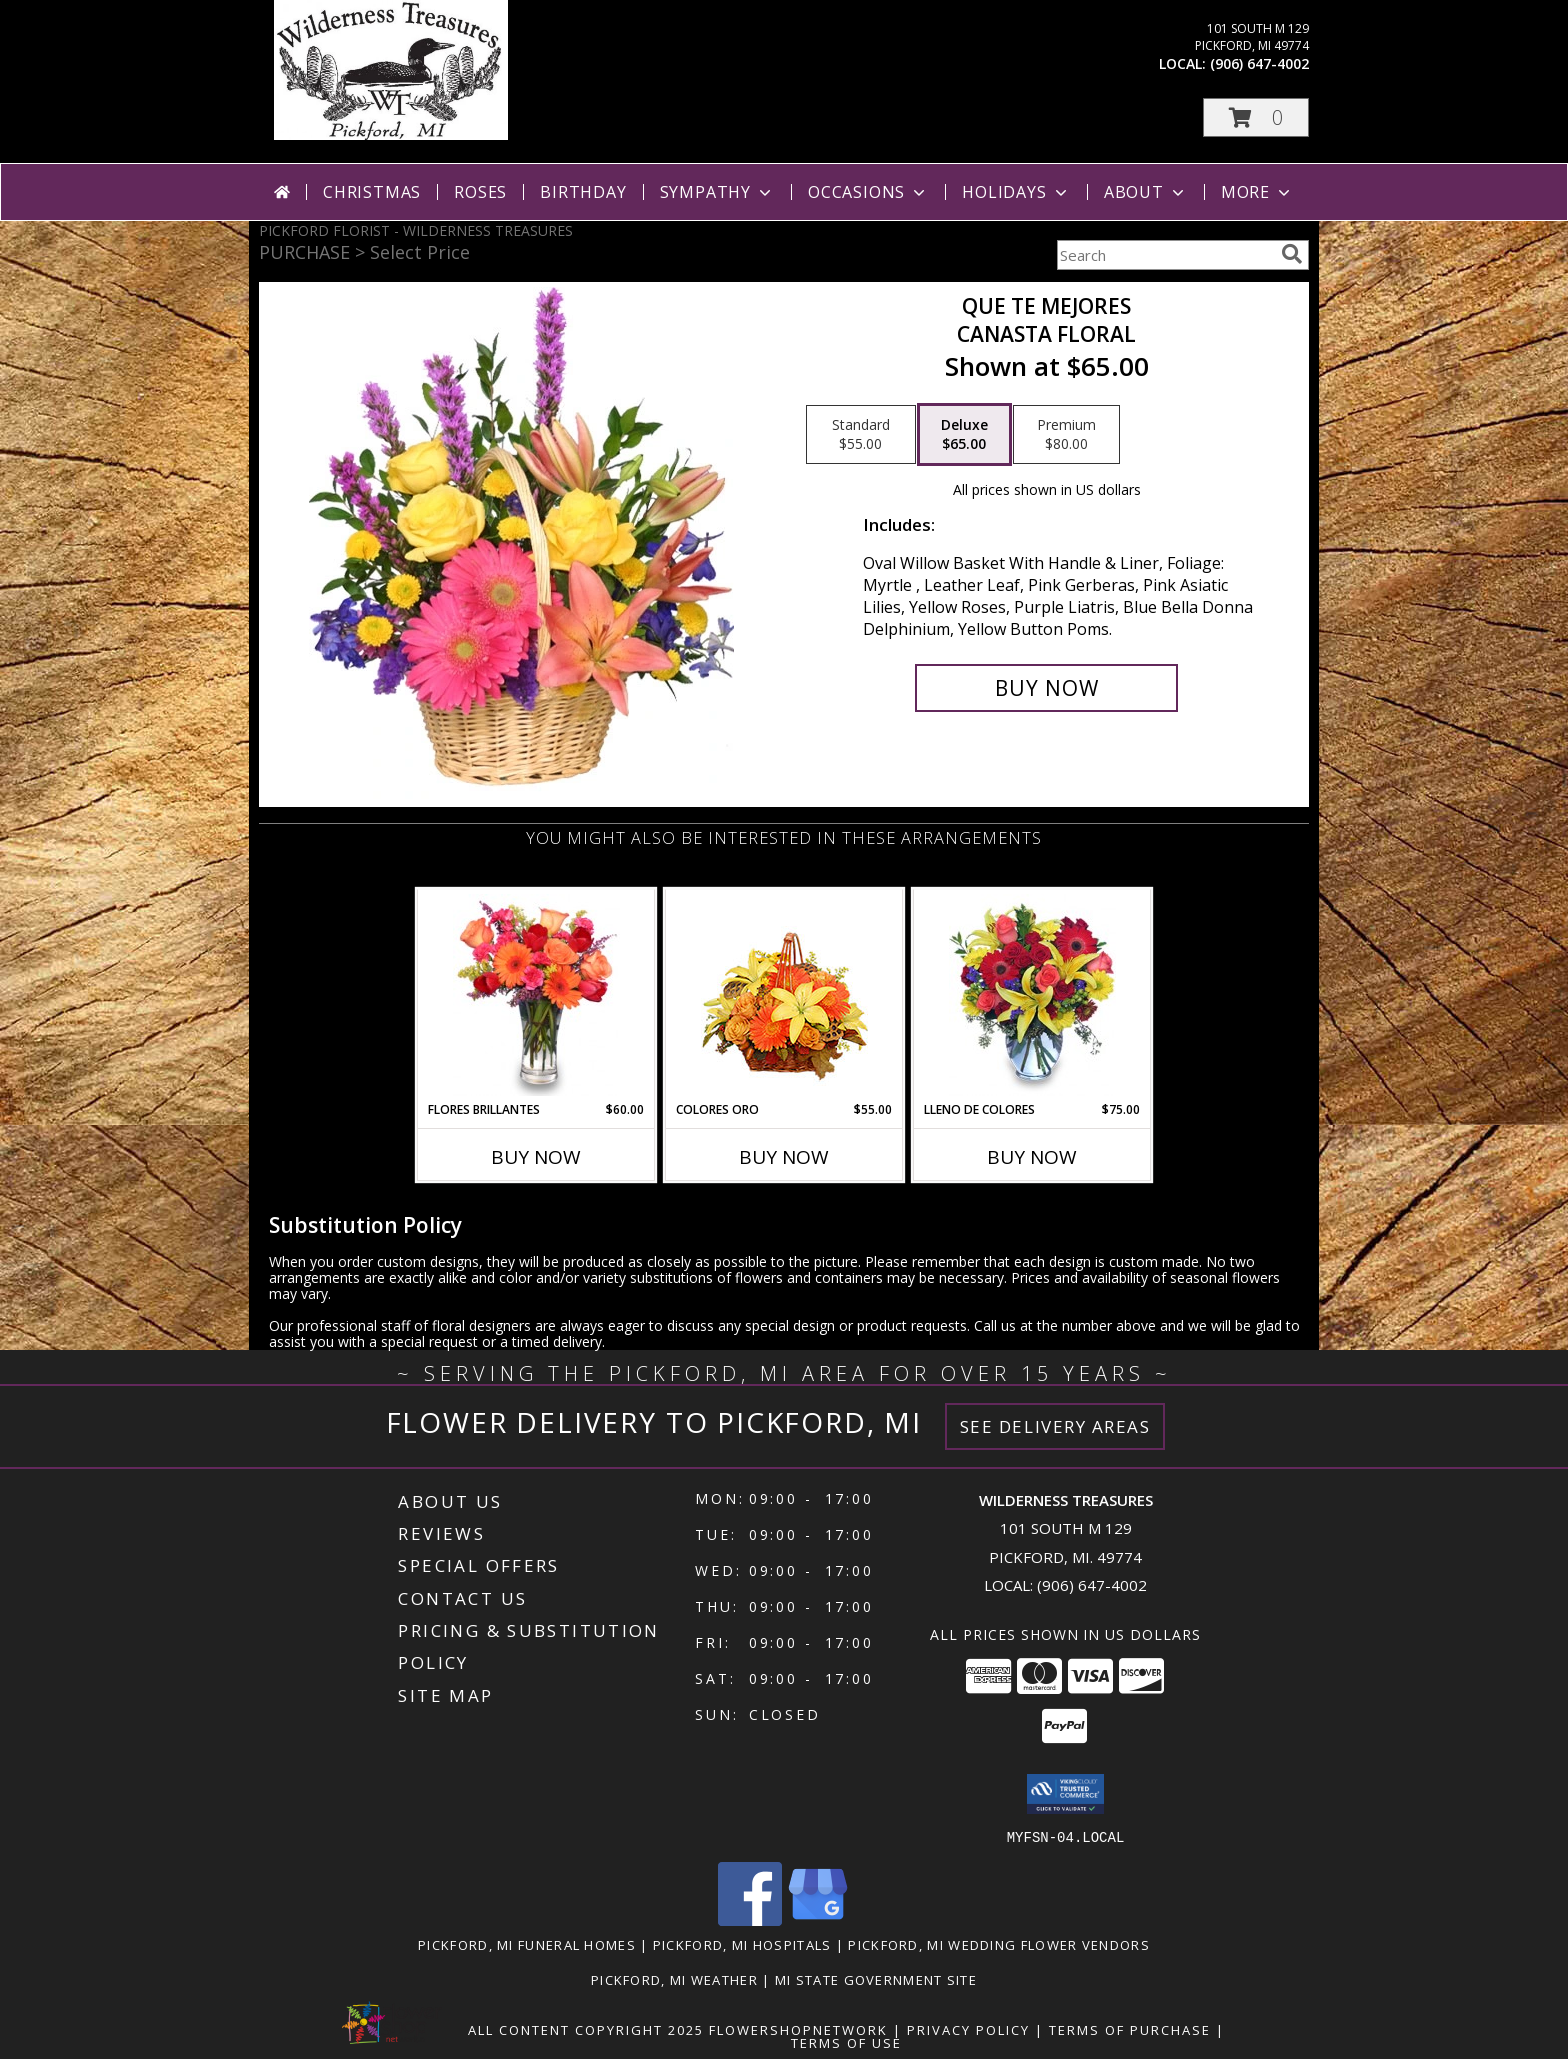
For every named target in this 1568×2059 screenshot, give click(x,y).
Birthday (583, 192)
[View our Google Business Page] (818, 1919)
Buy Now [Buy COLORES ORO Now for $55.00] (784, 1157)
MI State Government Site (876, 1979)
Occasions (868, 192)
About (1146, 192)
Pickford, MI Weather (674, 1979)
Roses (480, 192)
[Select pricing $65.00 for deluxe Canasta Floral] (964, 435)
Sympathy (717, 192)
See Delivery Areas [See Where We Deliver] (1055, 1426)
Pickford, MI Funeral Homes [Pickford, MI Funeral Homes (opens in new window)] (527, 1944)
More (1257, 192)
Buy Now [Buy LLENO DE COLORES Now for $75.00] (1032, 1157)
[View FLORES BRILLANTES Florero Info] (536, 995)
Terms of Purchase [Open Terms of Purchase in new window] (1130, 2029)
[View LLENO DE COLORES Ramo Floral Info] (1032, 995)
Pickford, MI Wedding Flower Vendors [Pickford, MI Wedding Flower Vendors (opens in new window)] (999, 1944)
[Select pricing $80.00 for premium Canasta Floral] (1066, 435)
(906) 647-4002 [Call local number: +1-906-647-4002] (1259, 63)
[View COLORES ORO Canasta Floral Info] (784, 995)
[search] (1292, 254)
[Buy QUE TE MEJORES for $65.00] (1046, 688)
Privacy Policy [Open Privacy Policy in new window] (968, 2029)
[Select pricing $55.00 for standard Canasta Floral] (861, 435)
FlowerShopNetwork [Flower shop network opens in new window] (798, 2029)
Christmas (372, 192)
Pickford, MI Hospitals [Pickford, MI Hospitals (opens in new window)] (742, 1944)
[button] (1256, 117)
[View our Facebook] (750, 1919)
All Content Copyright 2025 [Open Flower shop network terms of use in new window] (586, 2029)
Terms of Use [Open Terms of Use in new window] (846, 2042)
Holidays (1016, 192)
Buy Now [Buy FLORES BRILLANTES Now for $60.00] (536, 1157)
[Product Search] (1165, 255)
